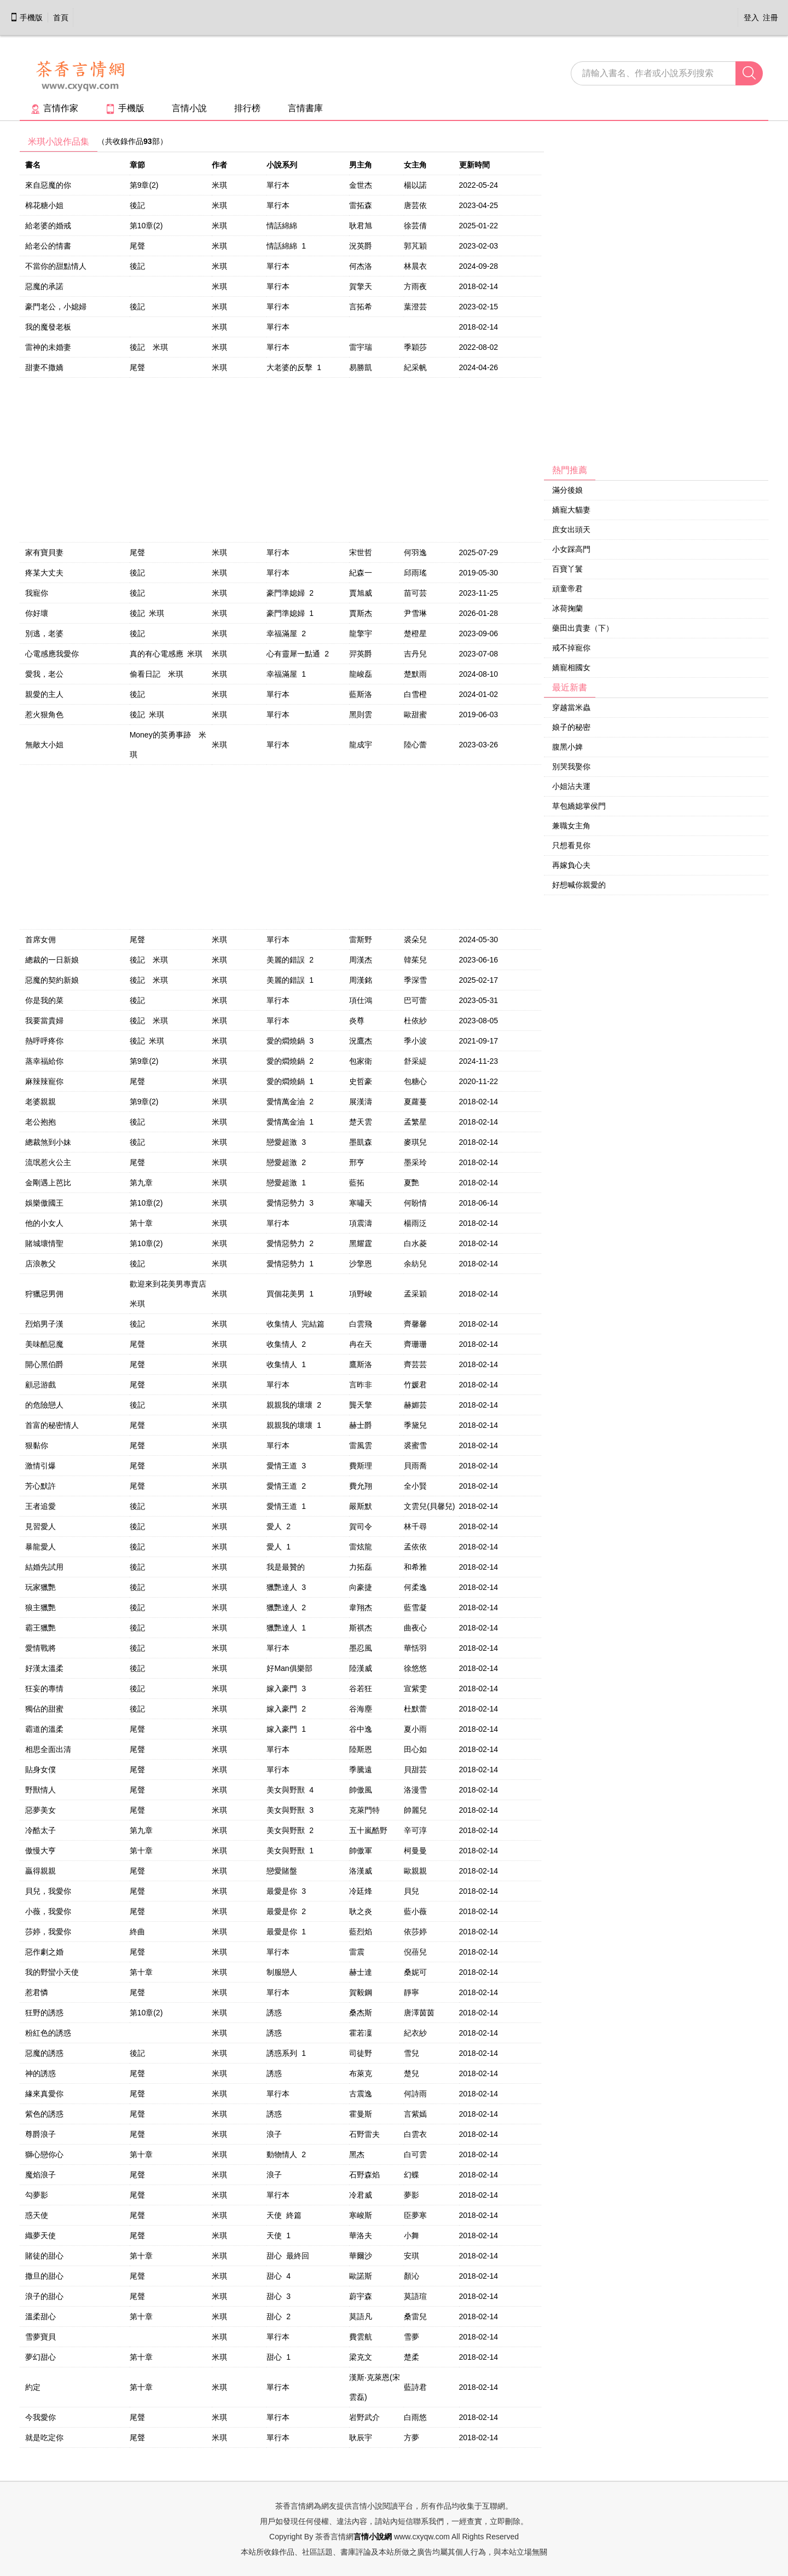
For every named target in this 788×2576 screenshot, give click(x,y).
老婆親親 (40, 1101)
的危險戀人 (44, 1405)
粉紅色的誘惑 (48, 2032)
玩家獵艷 (40, 1587)
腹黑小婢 (567, 746)
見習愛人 (40, 1526)
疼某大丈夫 (44, 572)
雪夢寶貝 (40, 2336)
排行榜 (247, 108)
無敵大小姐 (44, 744)
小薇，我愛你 (48, 1911)
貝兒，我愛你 (48, 1891)
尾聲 (137, 245)
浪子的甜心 (44, 2296)
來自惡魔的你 (48, 185)
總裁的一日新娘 (52, 959)
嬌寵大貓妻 (571, 509)
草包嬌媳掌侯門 (579, 806)
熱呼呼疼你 (44, 1040)
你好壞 (36, 613)
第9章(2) (144, 185)
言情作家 (54, 108)
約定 (32, 2387)
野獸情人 (40, 1789)
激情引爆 (40, 1465)
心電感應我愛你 (52, 653)
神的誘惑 (40, 2073)
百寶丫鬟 (567, 568)
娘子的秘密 (571, 727)
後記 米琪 (149, 347)
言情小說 (189, 108)
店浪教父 (40, 1263)
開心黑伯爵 (44, 1364)
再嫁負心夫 (571, 865)
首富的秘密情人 (52, 1425)
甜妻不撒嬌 (44, 367)
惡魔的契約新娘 (52, 980)
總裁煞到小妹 (48, 1142)
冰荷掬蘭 (567, 608)
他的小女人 (44, 1223)
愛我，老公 (44, 674)
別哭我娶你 (571, 766)
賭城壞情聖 (44, 1243)
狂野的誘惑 (44, 2012)
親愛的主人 (44, 694)
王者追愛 (40, 1506)
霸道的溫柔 (44, 1729)
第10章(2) (146, 225)
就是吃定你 (44, 2437)
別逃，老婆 (44, 633)
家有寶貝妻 (44, 552)
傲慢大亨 (40, 1850)
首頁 (60, 17)
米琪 (219, 185)
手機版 (26, 17)
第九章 (141, 1182)
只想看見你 (571, 845)
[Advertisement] (626, 296)
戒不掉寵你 (571, 647)
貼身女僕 (40, 1769)
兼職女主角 (571, 825)
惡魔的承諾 (44, 286)
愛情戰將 (40, 1648)
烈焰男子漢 (44, 1323)
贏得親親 (40, 1870)
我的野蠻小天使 (52, 1972)
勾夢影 (36, 2195)
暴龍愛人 (40, 1546)
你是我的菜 (44, 1000)
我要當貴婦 (44, 1020)
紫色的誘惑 (44, 2114)
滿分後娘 (567, 490)
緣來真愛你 (44, 2093)
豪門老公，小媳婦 (55, 306)
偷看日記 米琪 (156, 674)
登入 (751, 17)
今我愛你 (40, 2417)
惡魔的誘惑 (44, 2053)
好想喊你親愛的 (579, 884)
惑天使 (36, 2215)
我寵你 (36, 593)
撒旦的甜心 (44, 2276)
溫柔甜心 (40, 2316)
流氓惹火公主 (48, 1162)
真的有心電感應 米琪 (166, 653)
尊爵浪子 (40, 2134)
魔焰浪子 (40, 2174)
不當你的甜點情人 (55, 266)
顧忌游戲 (40, 1384)
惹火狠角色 (44, 714)
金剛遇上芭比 (48, 1182)
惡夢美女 (40, 1810)
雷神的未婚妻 (48, 347)
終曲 (137, 1931)
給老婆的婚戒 (48, 225)
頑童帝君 (567, 588)
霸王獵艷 (40, 1627)
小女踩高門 (571, 549)
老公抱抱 (40, 1121)
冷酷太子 (40, 1830)
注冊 (770, 17)
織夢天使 (40, 2235)
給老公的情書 (48, 245)
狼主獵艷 (40, 1607)
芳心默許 (40, 1486)
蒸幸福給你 (44, 1061)
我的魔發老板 (48, 326)
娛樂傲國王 (44, 1202)
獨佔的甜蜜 (44, 1708)
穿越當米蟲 (571, 707)
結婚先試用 (44, 1567)
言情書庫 (305, 108)
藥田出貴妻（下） (582, 628)
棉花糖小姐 (44, 205)
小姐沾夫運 (571, 786)
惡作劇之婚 (44, 1951)
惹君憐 (36, 1992)
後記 (137, 205)
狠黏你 (36, 1445)
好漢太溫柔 (44, 1668)
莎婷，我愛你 (48, 1931)
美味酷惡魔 (44, 1344)
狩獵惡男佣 (44, 1293)
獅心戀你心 (44, 2154)
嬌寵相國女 (571, 667)
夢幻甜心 (40, 2357)
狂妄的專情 (44, 1688)
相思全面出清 (48, 1749)
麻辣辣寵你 (44, 1081)
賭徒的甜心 (44, 2255)
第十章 (141, 1223)
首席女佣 (40, 939)
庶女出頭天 (571, 529)
